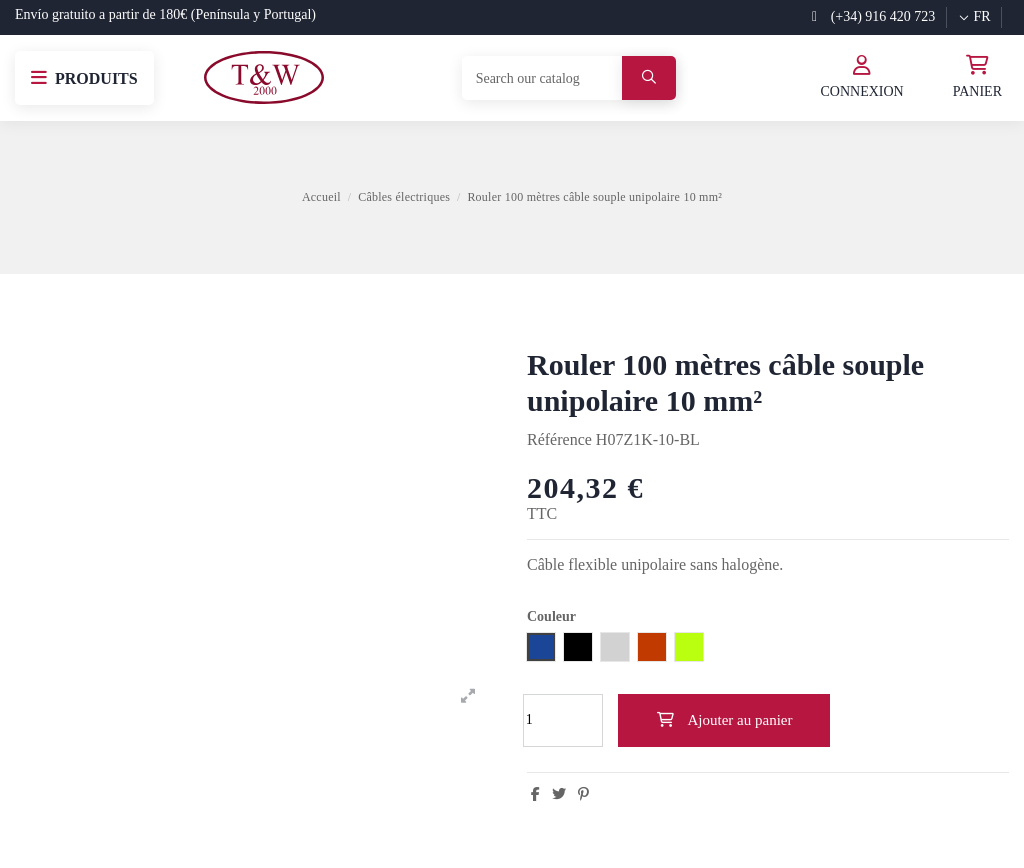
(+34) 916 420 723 (873, 16)
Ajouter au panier (724, 720)
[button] (84, 78)
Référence (559, 439)
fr (973, 16)
